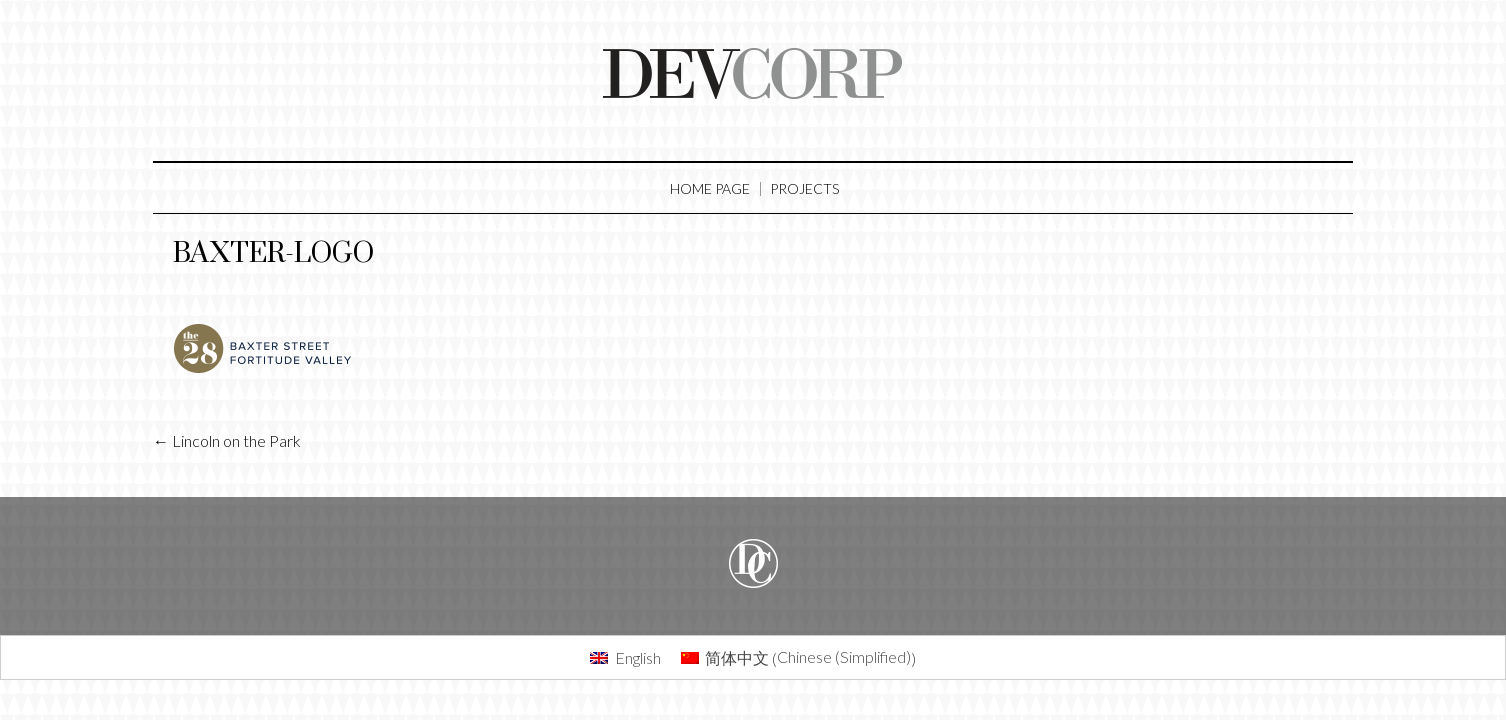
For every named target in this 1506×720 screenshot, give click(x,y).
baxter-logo (273, 253)
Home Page (710, 189)
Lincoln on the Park (227, 440)
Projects (804, 189)
